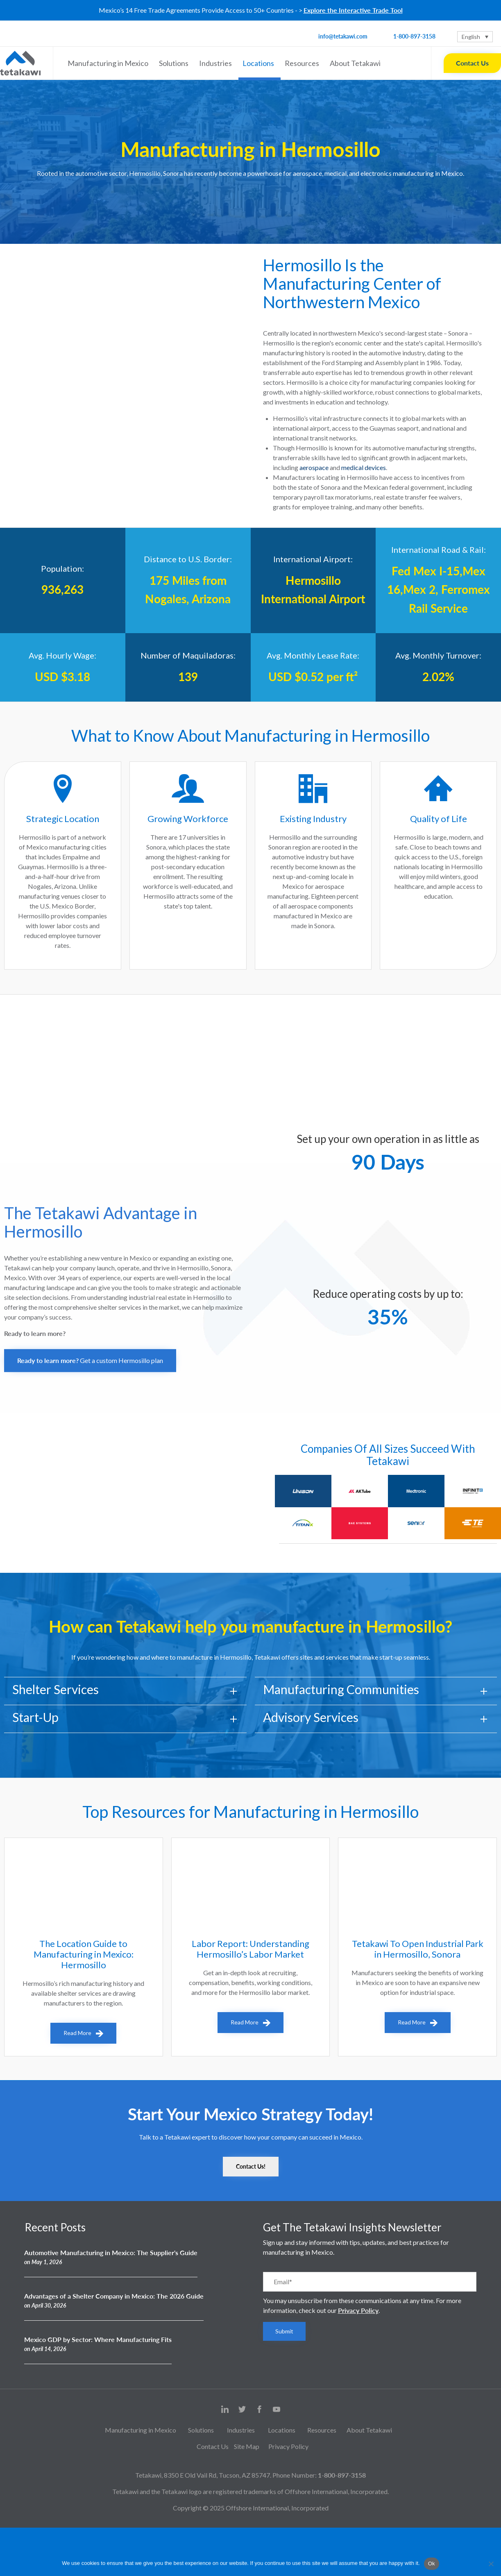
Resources (303, 63)
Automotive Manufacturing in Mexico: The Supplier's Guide (110, 2252)
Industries (216, 63)
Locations (260, 63)
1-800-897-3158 (414, 36)
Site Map (247, 2446)
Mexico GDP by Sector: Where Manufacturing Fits (98, 2339)
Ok (431, 2563)
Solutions (175, 63)
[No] (491, 2564)
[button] (90, 1360)
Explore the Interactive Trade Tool (353, 10)
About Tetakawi (356, 63)
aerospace (314, 467)
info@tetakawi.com (342, 36)
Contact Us (472, 63)
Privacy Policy (358, 2310)
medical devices (363, 467)
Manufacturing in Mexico (109, 63)
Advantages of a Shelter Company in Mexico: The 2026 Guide (114, 2296)
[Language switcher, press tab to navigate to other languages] (475, 36)
